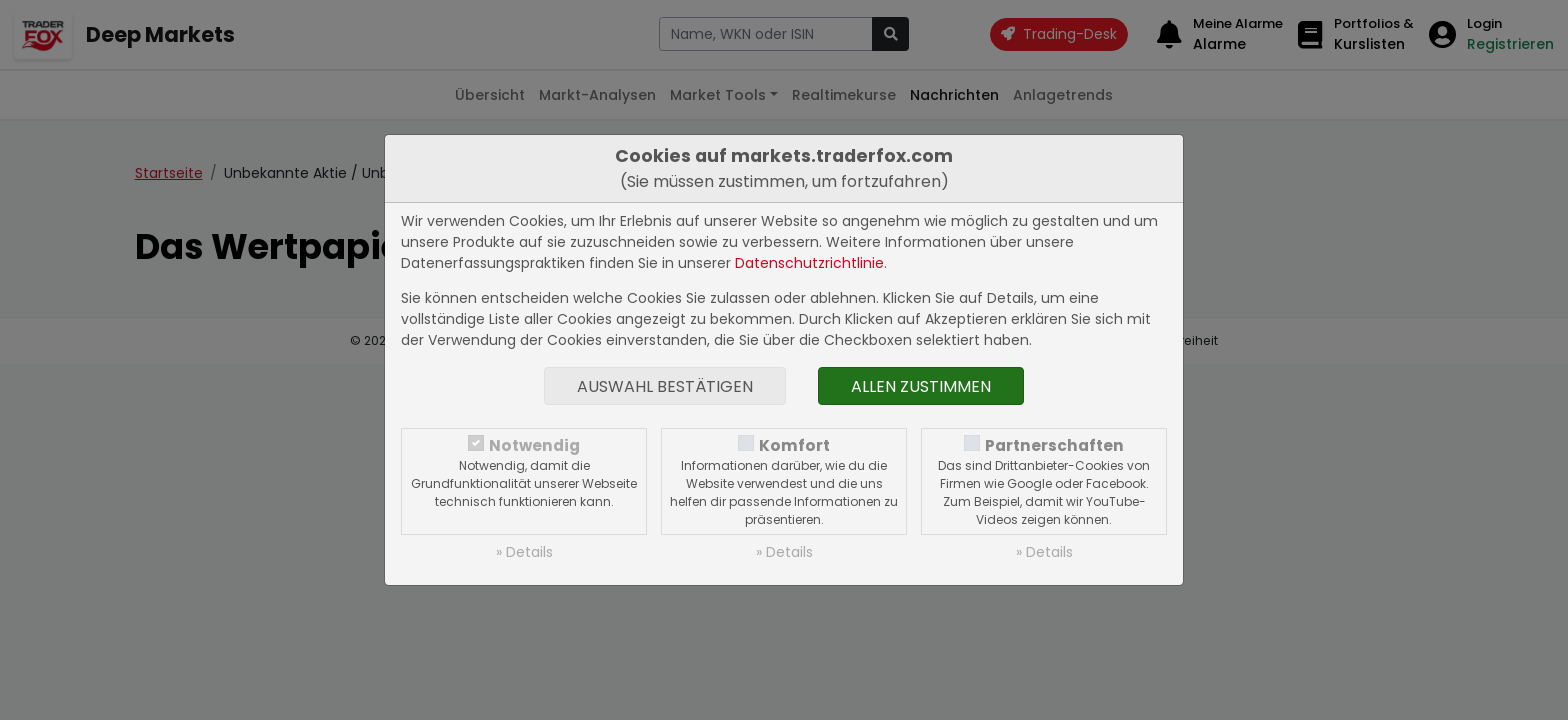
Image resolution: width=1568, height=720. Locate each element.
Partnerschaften (1054, 445)
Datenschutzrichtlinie (809, 263)
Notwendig (534, 445)
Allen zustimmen (921, 386)
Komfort (794, 445)
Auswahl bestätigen (665, 386)
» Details (524, 552)
